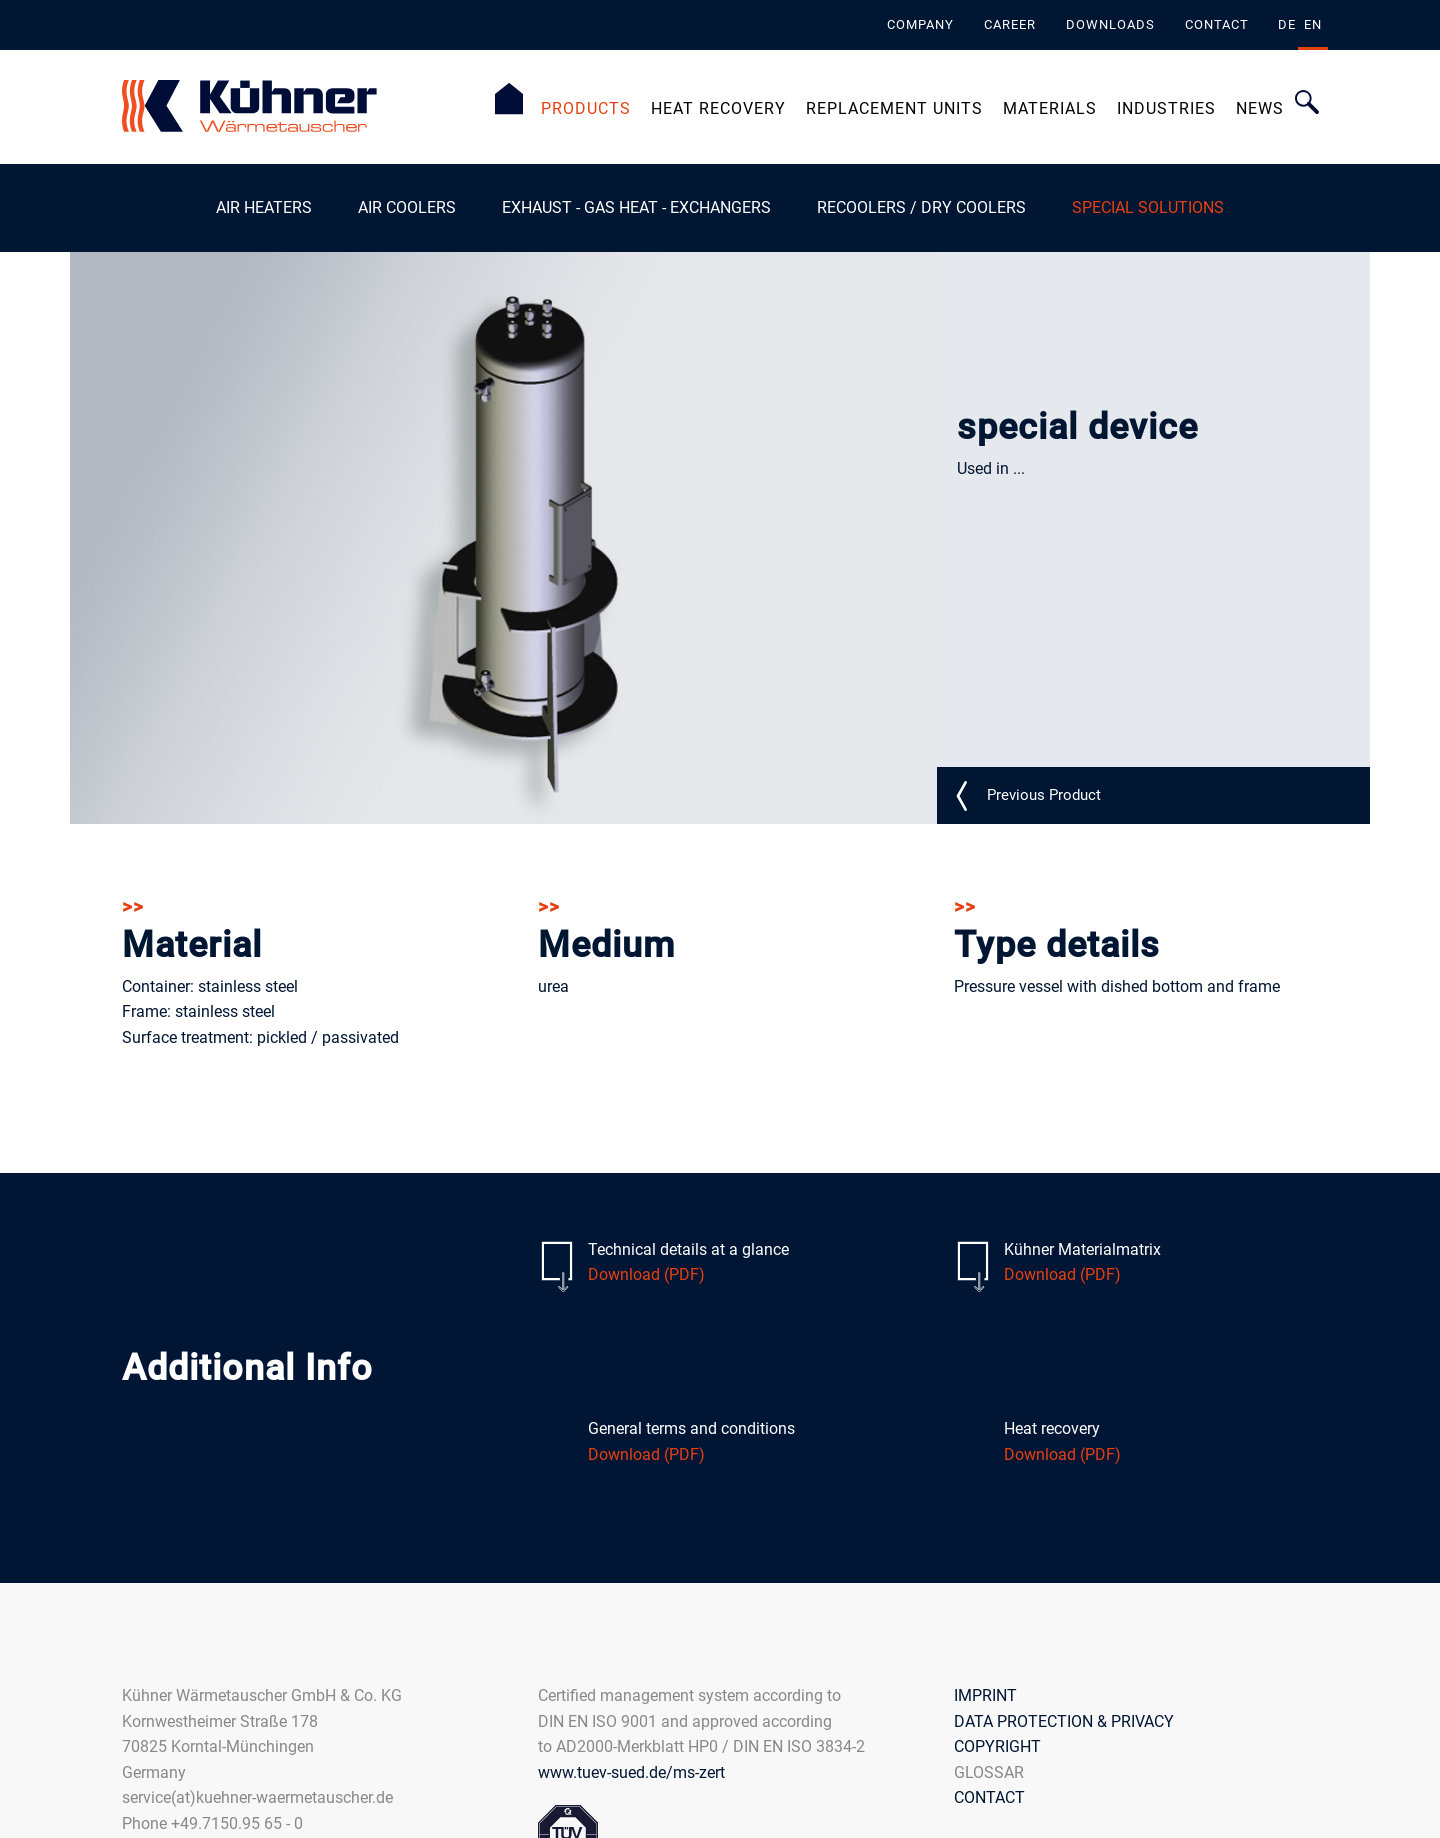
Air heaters (264, 207)
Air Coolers (407, 207)
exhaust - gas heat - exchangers (636, 207)
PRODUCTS (586, 108)
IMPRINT (985, 1694)
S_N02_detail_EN (1044, 794)
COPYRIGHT (997, 1746)
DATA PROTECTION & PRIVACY (1064, 1720)
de (1287, 24)
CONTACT (989, 1797)
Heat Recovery (718, 108)
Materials (1050, 108)
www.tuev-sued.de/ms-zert (631, 1771)
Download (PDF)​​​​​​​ (646, 1453)
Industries (1166, 108)
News (1260, 108)
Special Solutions (1148, 207)
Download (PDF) (646, 1274)
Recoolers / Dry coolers (921, 207)
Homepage (509, 99)
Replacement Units (894, 108)
